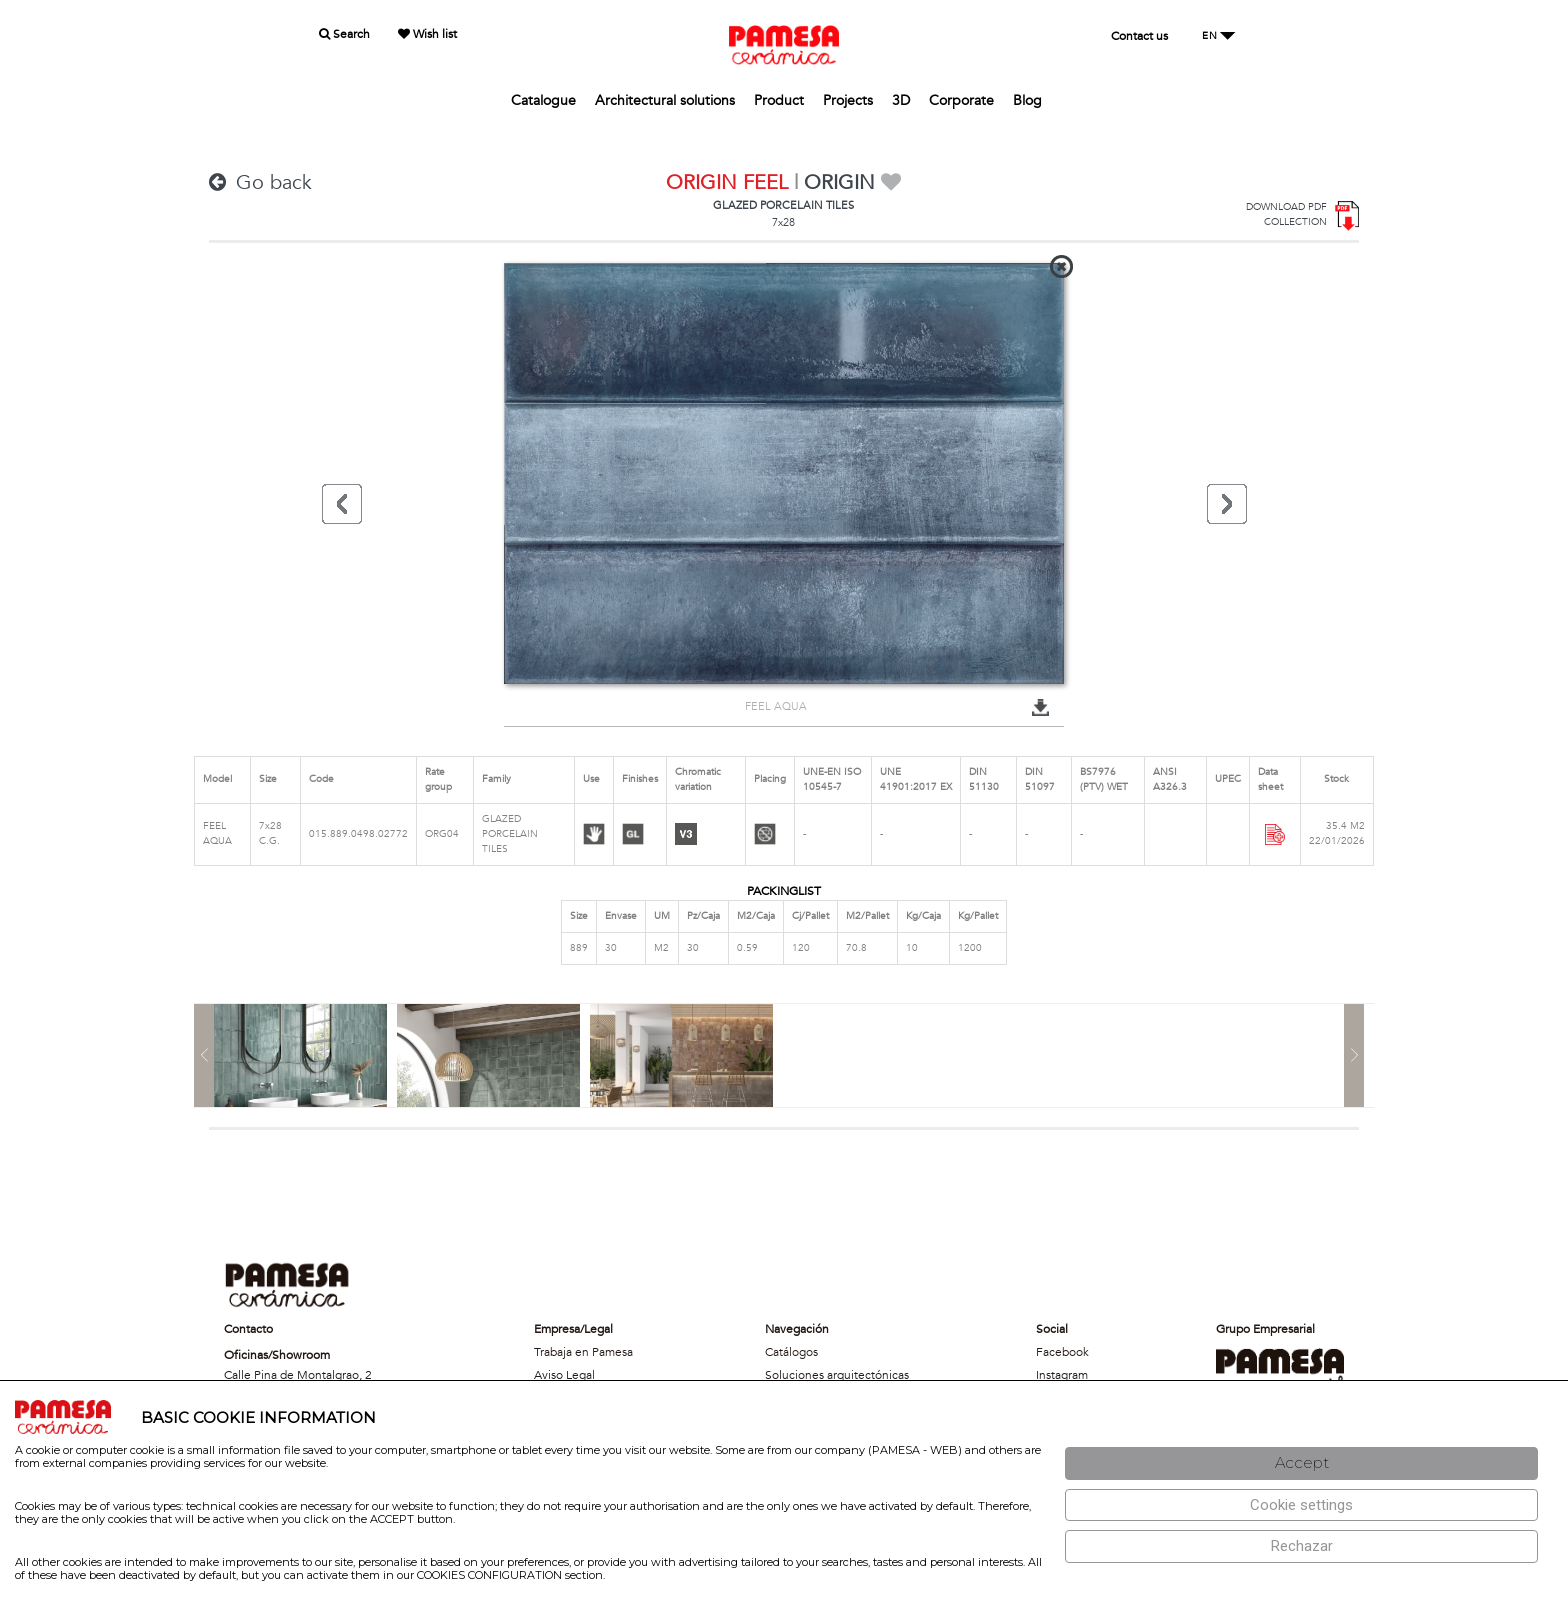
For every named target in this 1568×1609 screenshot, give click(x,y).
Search (344, 34)
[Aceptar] (1301, 1463)
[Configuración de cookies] (1301, 1505)
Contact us (1139, 36)
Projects (848, 100)
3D (901, 100)
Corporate (961, 100)
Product (779, 100)
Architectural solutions (665, 100)
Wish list (427, 34)
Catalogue (543, 100)
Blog (1027, 100)
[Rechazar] (1301, 1546)
